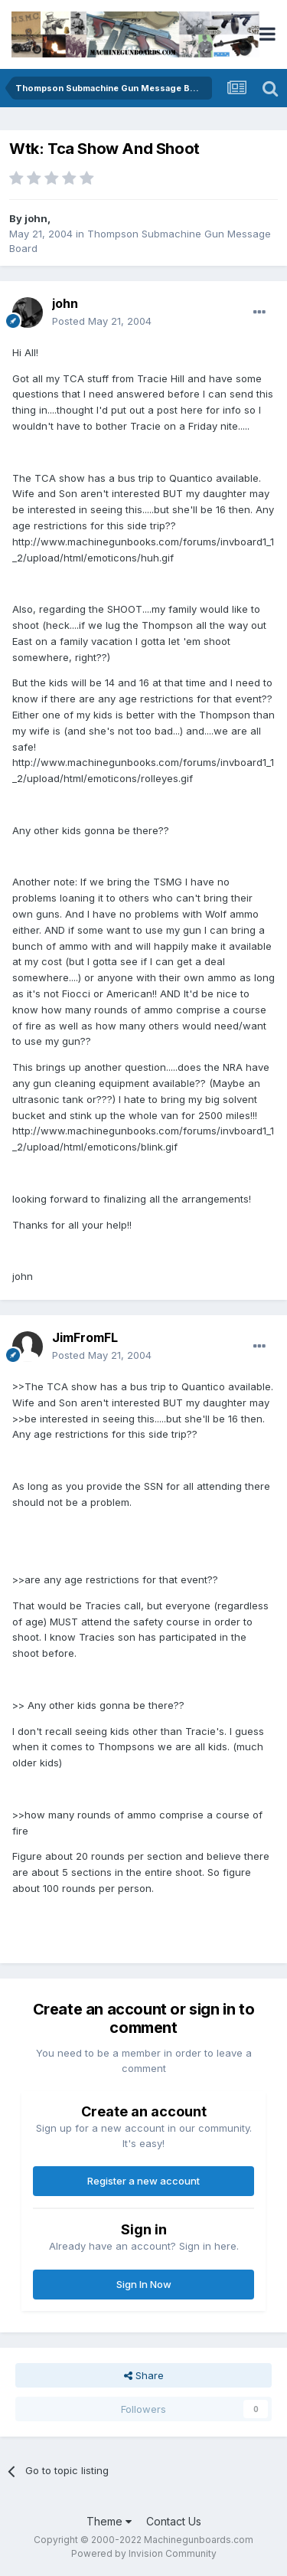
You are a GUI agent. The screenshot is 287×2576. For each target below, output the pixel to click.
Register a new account (143, 2181)
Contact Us (173, 2521)
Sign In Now (143, 2284)
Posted (102, 321)
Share (144, 2375)
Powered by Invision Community (144, 2553)
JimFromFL (85, 1337)
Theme (109, 2521)
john (35, 218)
